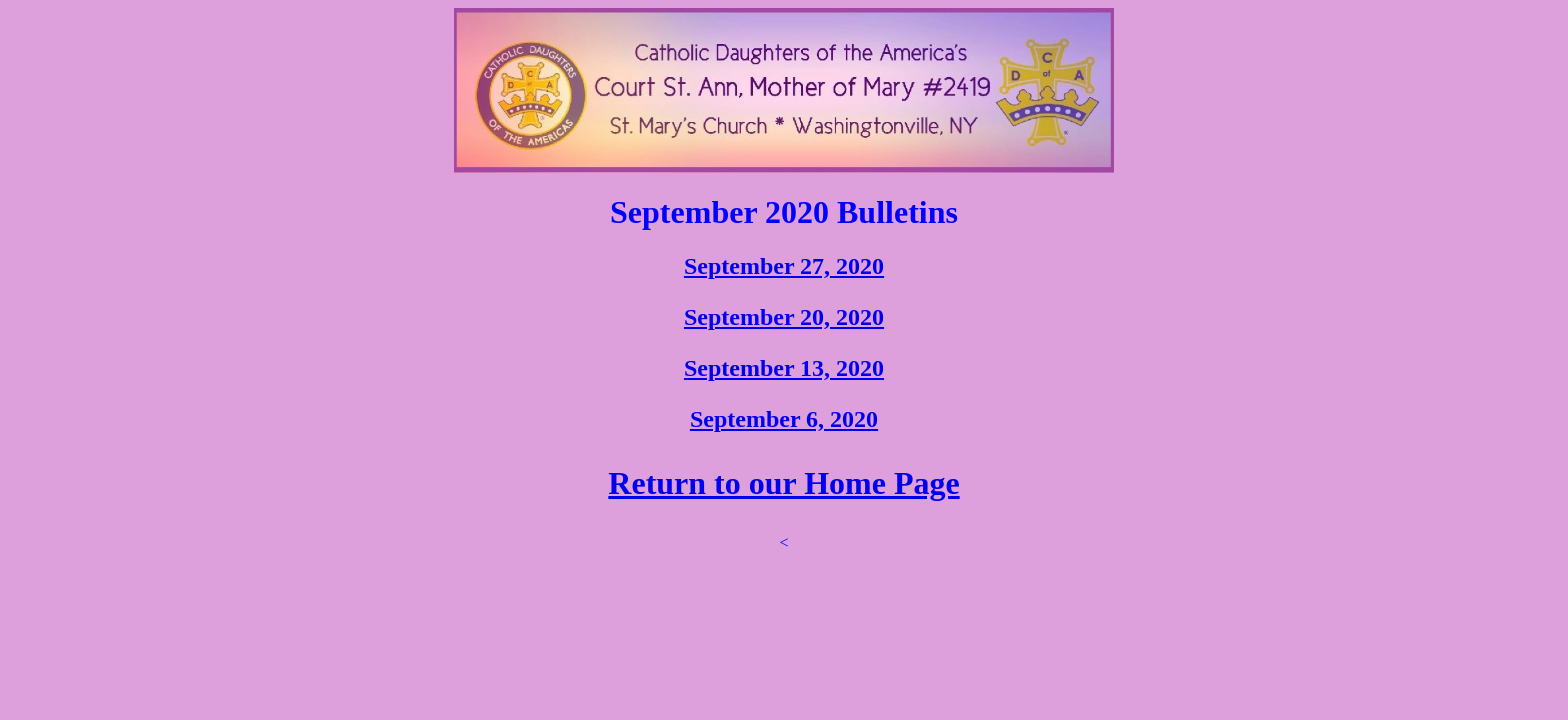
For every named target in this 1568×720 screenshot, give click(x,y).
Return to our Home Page (783, 483)
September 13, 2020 (784, 368)
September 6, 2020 (784, 419)
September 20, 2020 (784, 317)
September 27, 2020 (784, 266)
